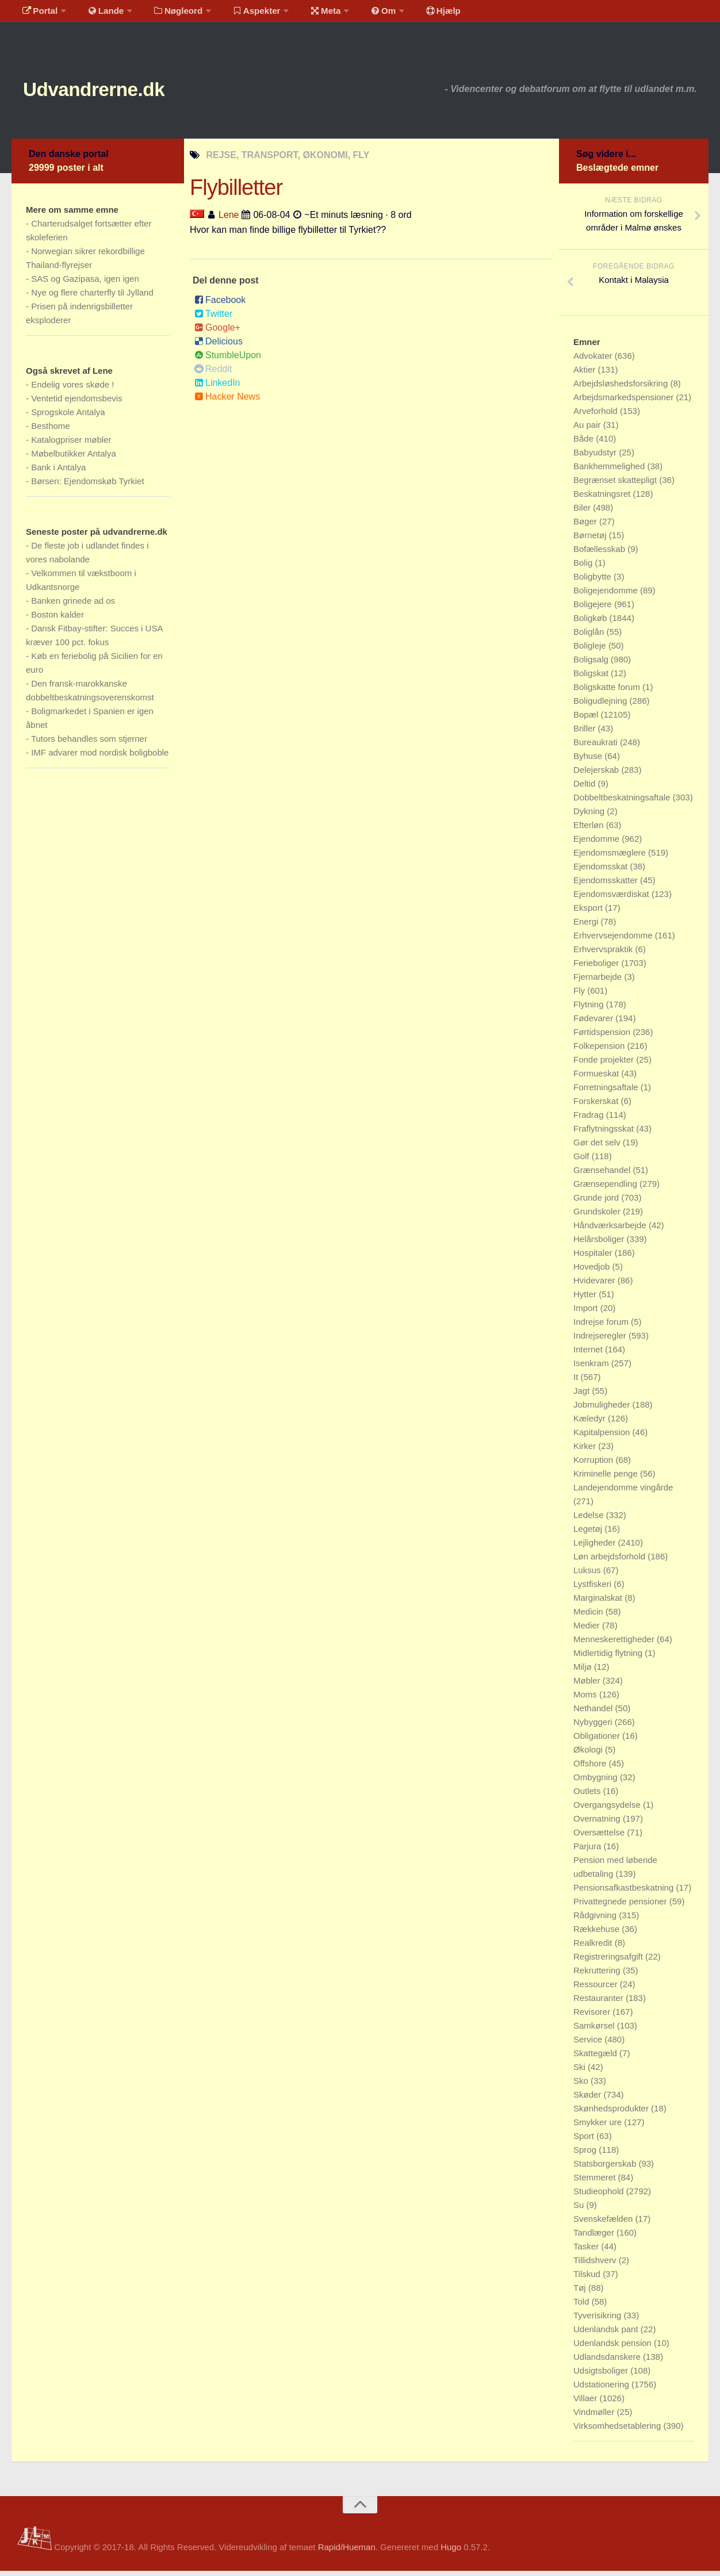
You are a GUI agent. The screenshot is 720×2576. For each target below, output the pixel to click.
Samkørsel (595, 2030)
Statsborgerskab (605, 2169)
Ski (580, 2072)
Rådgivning (596, 1920)
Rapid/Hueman (347, 2552)
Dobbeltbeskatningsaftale (623, 802)
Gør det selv (598, 1147)
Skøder (588, 2099)
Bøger (586, 526)
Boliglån (590, 637)
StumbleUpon (227, 360)
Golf (582, 1161)
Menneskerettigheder (615, 1644)
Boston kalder (57, 619)
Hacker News (227, 402)
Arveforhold (596, 416)
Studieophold (599, 2196)
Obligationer (597, 1741)
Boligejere (593, 609)
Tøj (580, 2293)
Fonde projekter (604, 1065)
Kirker (585, 1451)
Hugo (451, 2552)
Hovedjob (592, 1271)
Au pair (588, 430)
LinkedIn (217, 388)
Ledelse (589, 1520)
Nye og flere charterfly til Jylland (92, 297)
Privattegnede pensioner (621, 1906)
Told (582, 2307)
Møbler (588, 1685)
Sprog (586, 2155)
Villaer (586, 2403)
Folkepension (600, 1051)
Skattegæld (596, 2058)
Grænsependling (606, 1189)
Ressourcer (596, 1989)
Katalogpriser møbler (71, 445)
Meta (308, 14)
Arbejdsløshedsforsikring (621, 388)
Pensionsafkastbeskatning (624, 1892)
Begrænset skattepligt (616, 485)
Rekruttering (598, 1975)
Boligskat (592, 678)
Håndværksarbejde (611, 1230)
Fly (580, 995)
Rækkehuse (597, 1934)
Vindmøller (595, 2417)
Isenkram (592, 1368)
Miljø (583, 1672)
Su (580, 2210)
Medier (587, 1630)
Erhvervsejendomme (614, 940)
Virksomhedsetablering (618, 2431)
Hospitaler (594, 1258)
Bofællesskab (600, 554)
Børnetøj (591, 540)
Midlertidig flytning (609, 1658)
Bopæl (587, 719)
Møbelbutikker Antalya (73, 458)
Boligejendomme (606, 595)
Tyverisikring (598, 2320)
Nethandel (594, 1713)
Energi (587, 926)
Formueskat (597, 1078)
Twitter (213, 319)
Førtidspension (603, 1037)
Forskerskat (597, 1106)
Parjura (588, 1851)
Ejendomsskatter (606, 885)
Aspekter (244, 14)
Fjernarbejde (598, 982)
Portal (38, 14)
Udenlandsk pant (607, 2334)
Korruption (594, 1465)
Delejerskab (597, 775)
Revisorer (592, 2017)
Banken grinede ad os (73, 606)
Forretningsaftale (607, 1092)
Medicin (589, 1616)
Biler (583, 513)
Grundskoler (598, 1216)
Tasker (587, 2251)
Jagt (582, 1396)
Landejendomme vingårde (623, 1492)
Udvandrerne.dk (113, 91)
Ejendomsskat (601, 871)
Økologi (589, 1754)
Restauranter (599, 2003)
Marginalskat (599, 1603)
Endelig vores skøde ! (72, 389)
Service (588, 2044)
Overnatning (598, 1823)
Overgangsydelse (608, 1810)
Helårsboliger (600, 1244)
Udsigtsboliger (601, 2375)
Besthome (50, 431)
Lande (99, 14)
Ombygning (596, 1782)
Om (362, 14)
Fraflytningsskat (604, 1133)
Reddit (213, 374)
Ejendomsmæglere (610, 857)
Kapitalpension (603, 1437)
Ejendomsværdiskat (612, 899)
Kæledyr (590, 1423)
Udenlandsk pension (613, 2348)
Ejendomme (597, 844)
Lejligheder (595, 1547)
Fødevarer (594, 1023)
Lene (229, 219)
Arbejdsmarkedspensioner (624, 402)
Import (586, 1313)
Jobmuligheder (603, 1409)
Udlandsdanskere (608, 2362)
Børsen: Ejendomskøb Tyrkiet (87, 486)
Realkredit (594, 1948)
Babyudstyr (596, 457)
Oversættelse (600, 1837)
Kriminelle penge (606, 1478)
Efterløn (589, 830)
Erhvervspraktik (604, 954)
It (577, 1382)
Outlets (588, 1796)
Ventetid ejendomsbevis (76, 403)
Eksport (589, 913)
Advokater (594, 361)
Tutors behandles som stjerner (89, 744)
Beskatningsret (603, 499)
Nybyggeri (594, 1727)
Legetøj (588, 1534)
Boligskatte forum (607, 692)
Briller (585, 733)
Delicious (218, 346)
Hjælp (417, 14)
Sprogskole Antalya (68, 417)
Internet (589, 1354)
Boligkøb (591, 623)
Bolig (584, 568)
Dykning (590, 816)
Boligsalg (592, 664)
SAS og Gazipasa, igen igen (85, 284)
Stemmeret (595, 2182)
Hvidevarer (595, 1285)
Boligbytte (593, 581)
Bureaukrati (596, 747)
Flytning (589, 1009)
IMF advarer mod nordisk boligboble (99, 757)
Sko (582, 2086)
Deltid (585, 788)
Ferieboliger (597, 968)
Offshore (590, 1768)
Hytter (586, 1299)
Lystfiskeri (593, 1589)
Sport (584, 2141)
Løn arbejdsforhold (610, 1561)
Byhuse (588, 761)
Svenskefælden (604, 2224)
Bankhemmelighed (610, 471)
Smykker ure (598, 2127)
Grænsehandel (603, 1175)
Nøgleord (168, 14)
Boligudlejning (601, 706)
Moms (586, 1699)
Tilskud (588, 2279)
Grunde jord (597, 1203)
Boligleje (590, 651)
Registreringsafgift (609, 1961)
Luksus (588, 1575)
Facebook (220, 305)
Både (584, 443)
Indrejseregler (601, 1341)
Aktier (585, 374)
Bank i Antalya (58, 472)
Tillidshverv (596, 2265)
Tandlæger (594, 2237)
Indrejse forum (602, 1327)
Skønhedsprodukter (612, 2113)
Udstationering (602, 2389)
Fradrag (589, 1120)
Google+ (217, 333)
